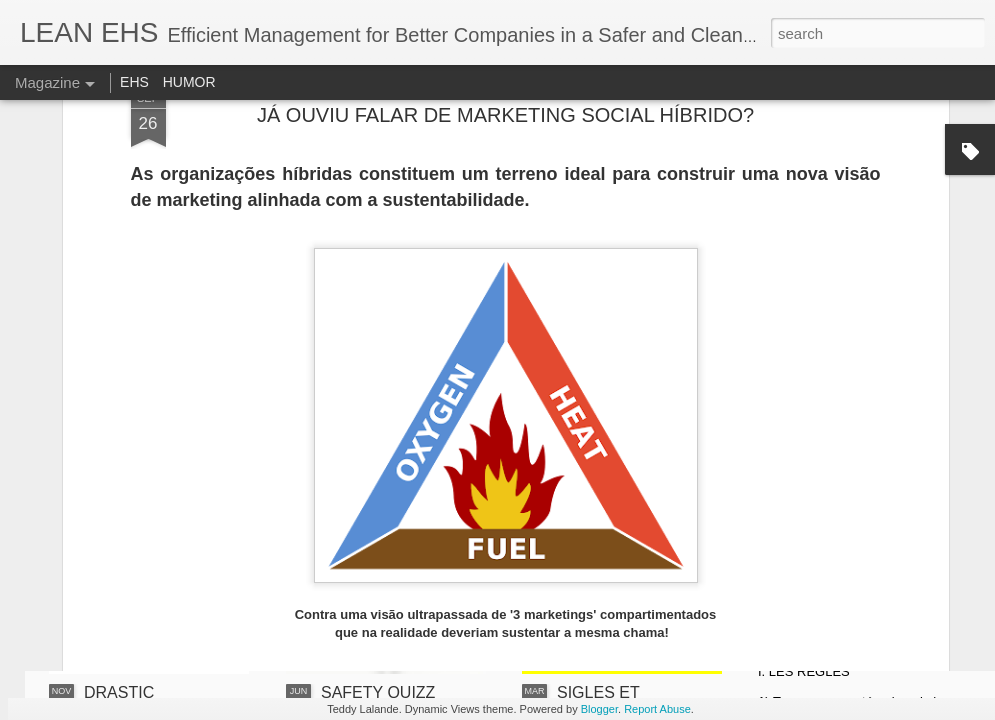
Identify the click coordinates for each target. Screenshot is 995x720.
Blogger (599, 709)
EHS (134, 82)
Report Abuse (657, 709)
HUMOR (189, 82)
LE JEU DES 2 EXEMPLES (845, 491)
